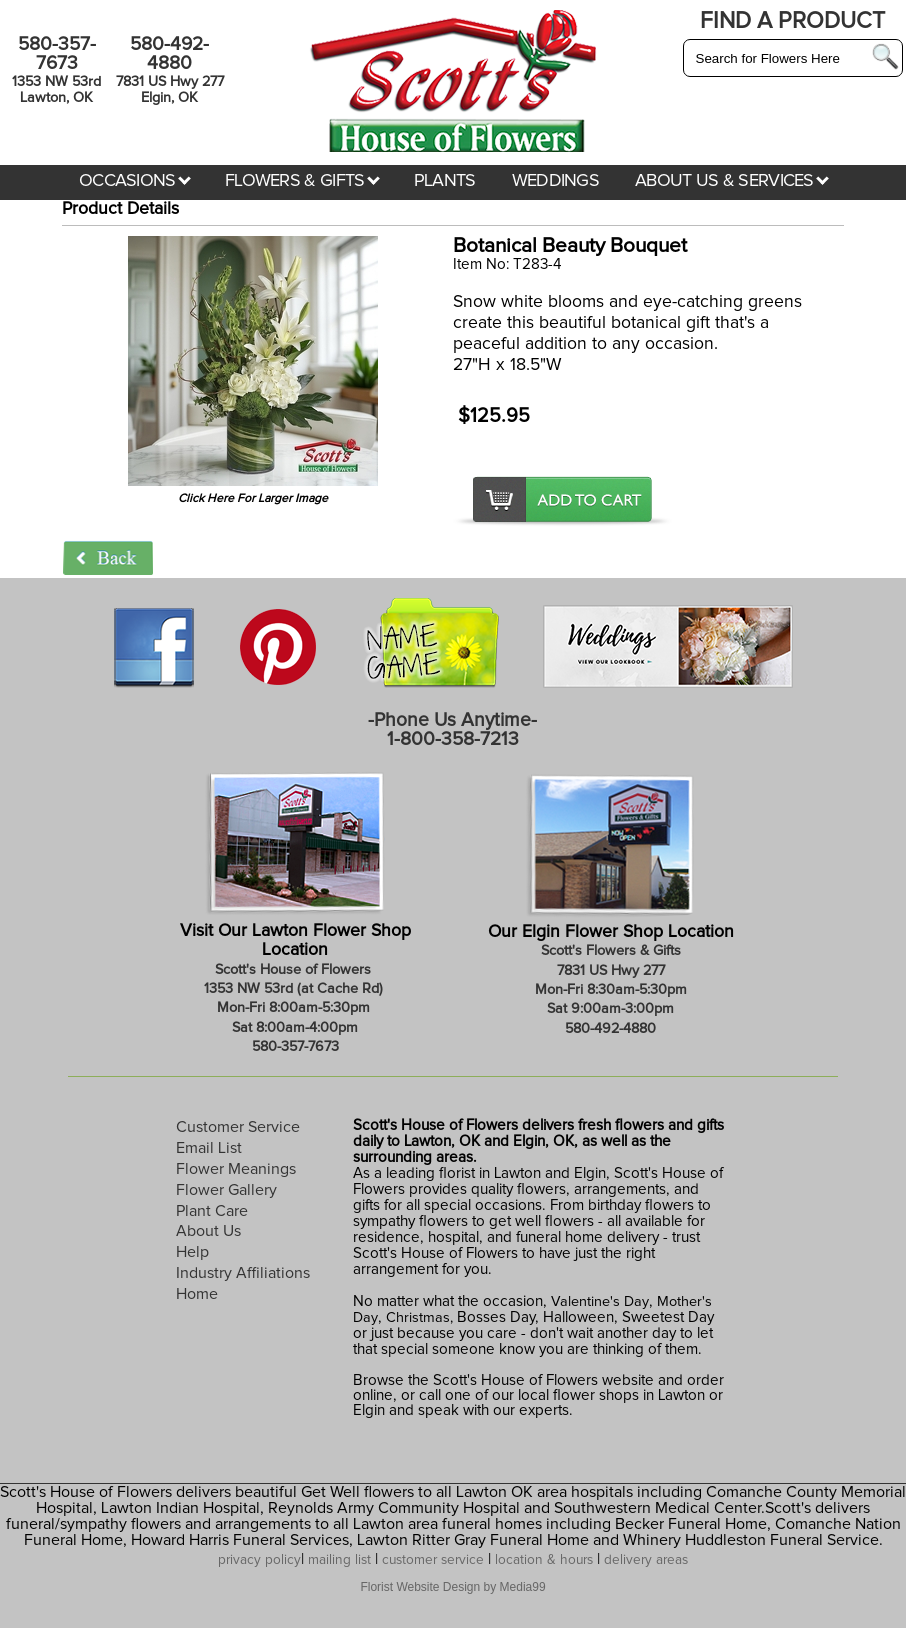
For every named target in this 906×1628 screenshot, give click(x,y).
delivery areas (646, 1560)
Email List (209, 1148)
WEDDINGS (555, 181)
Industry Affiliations (243, 1273)
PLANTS (445, 181)
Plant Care (212, 1211)
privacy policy (259, 1560)
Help (192, 1252)
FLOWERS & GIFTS (302, 181)
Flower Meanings (236, 1169)
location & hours (544, 1560)
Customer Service (238, 1127)
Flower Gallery (226, 1190)
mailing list (339, 1560)
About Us (208, 1231)
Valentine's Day (598, 1302)
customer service (433, 1560)
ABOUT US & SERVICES (732, 181)
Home (197, 1294)
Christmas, (419, 1318)
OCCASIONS (135, 181)
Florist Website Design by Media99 (452, 1587)
